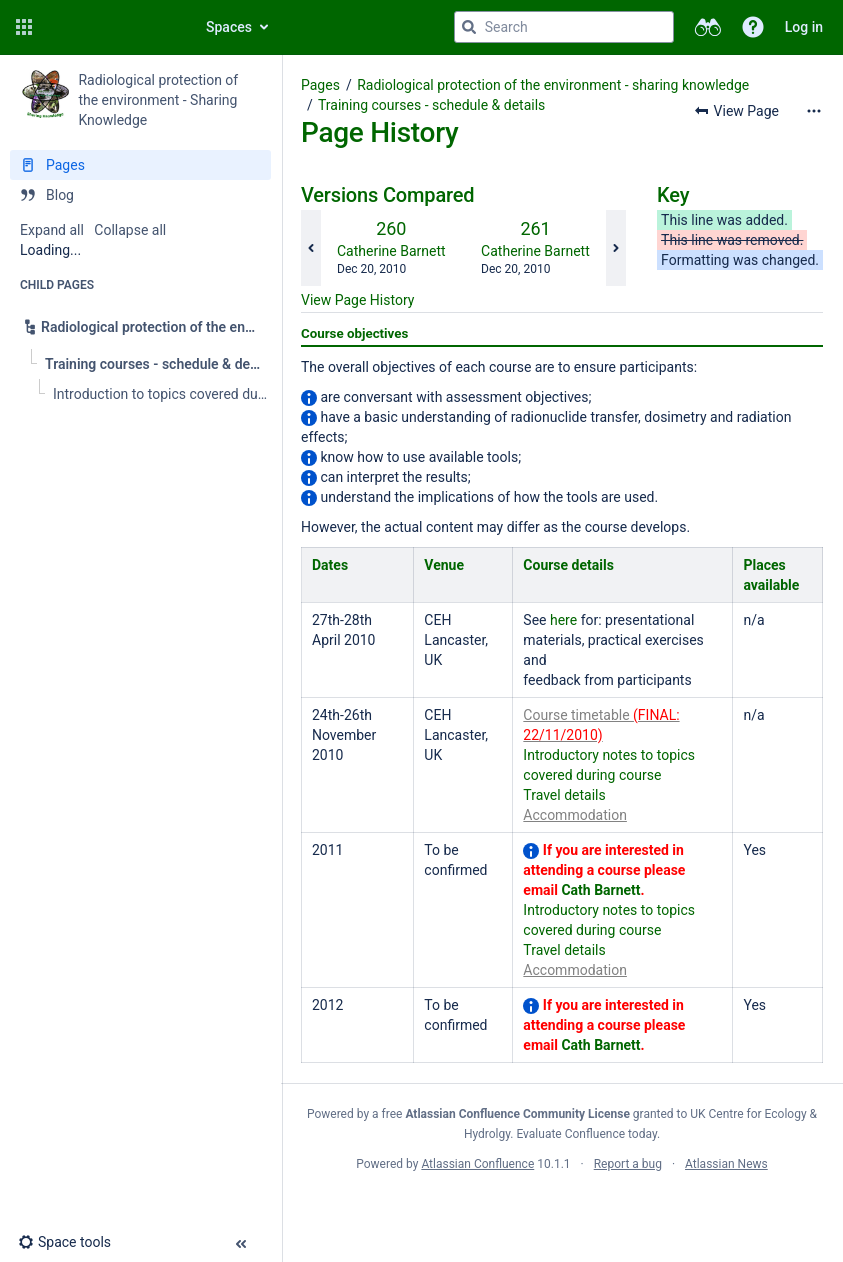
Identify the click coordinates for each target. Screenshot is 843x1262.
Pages (320, 85)
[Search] (469, 27)
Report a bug (628, 1164)
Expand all (52, 230)
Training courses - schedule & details (431, 105)
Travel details (564, 795)
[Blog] (140, 195)
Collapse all (130, 230)
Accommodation (575, 815)
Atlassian (562, 1208)
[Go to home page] (112, 27)
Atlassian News (726, 1164)
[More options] (814, 111)
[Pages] (140, 165)
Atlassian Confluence (477, 1164)
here (563, 620)
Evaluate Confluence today (586, 1134)
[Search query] (564, 27)
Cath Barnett (600, 890)
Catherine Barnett (391, 251)
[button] (24, 27)
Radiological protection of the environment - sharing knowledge (553, 85)
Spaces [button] (229, 27)
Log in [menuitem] (804, 27)
